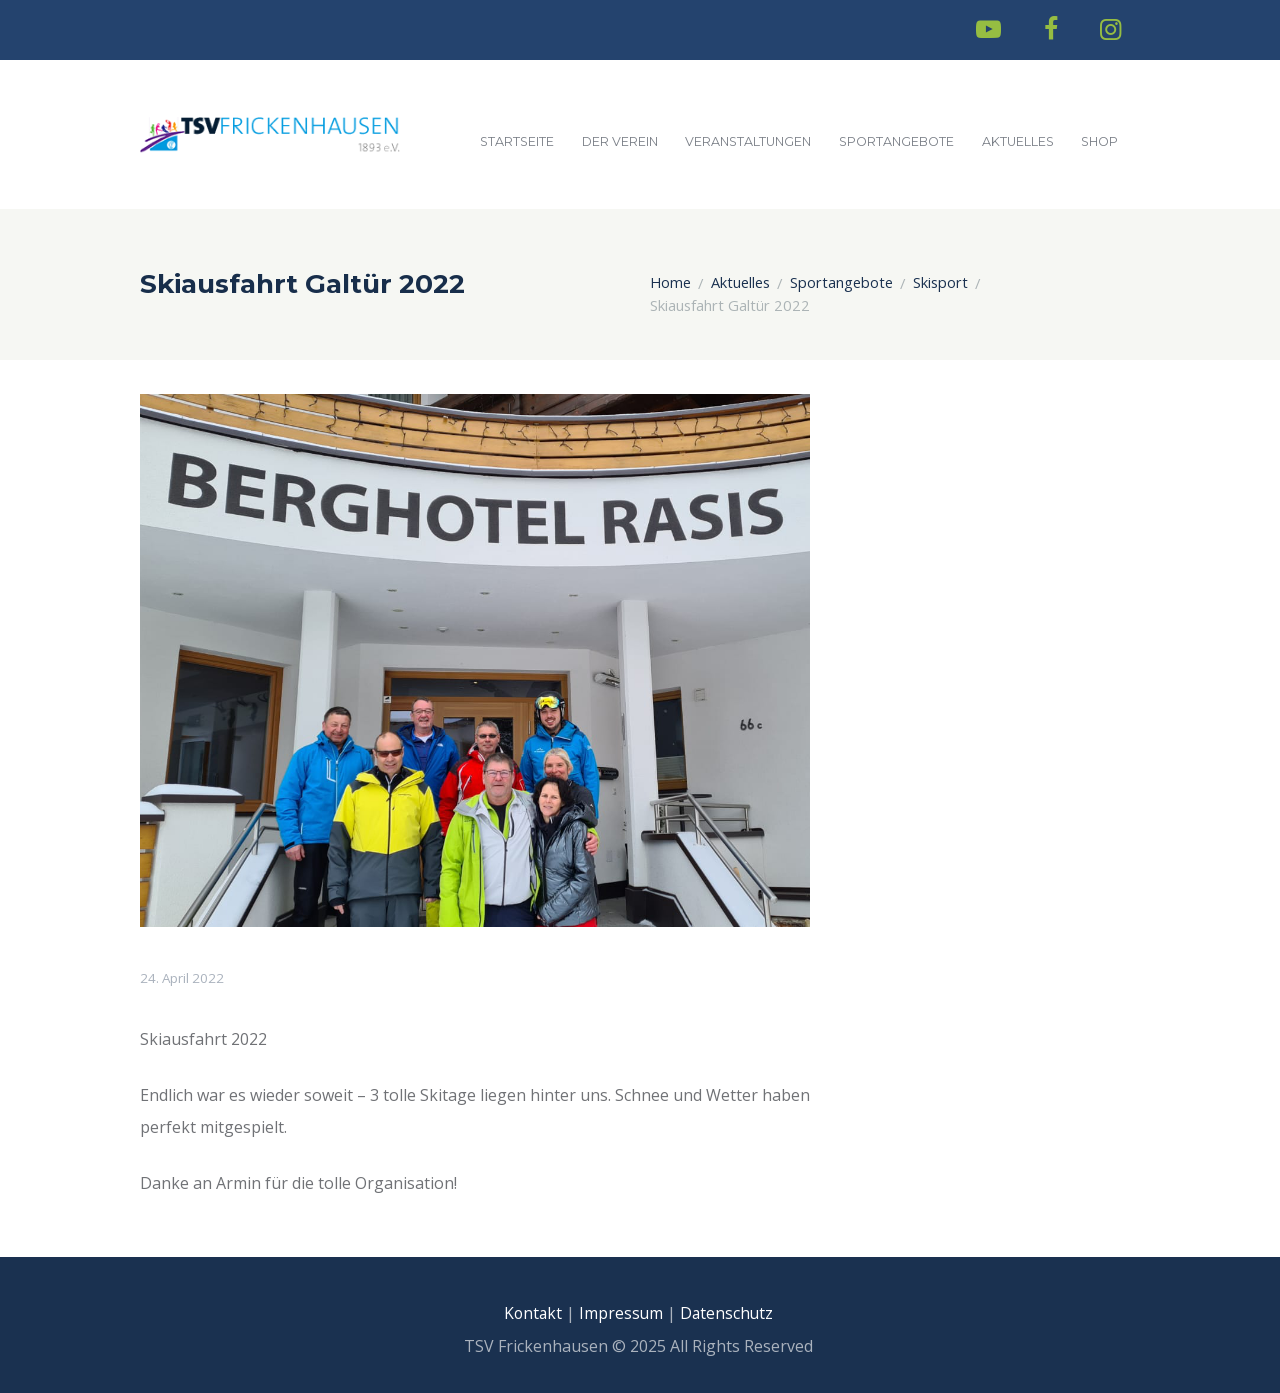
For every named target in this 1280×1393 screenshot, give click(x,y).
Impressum (620, 1313)
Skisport (941, 283)
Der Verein (620, 141)
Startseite (517, 141)
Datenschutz (729, 1313)
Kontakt (531, 1313)
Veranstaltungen (748, 141)
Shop (1099, 141)
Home (671, 283)
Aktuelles (1018, 141)
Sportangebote (896, 141)
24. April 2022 (183, 977)
